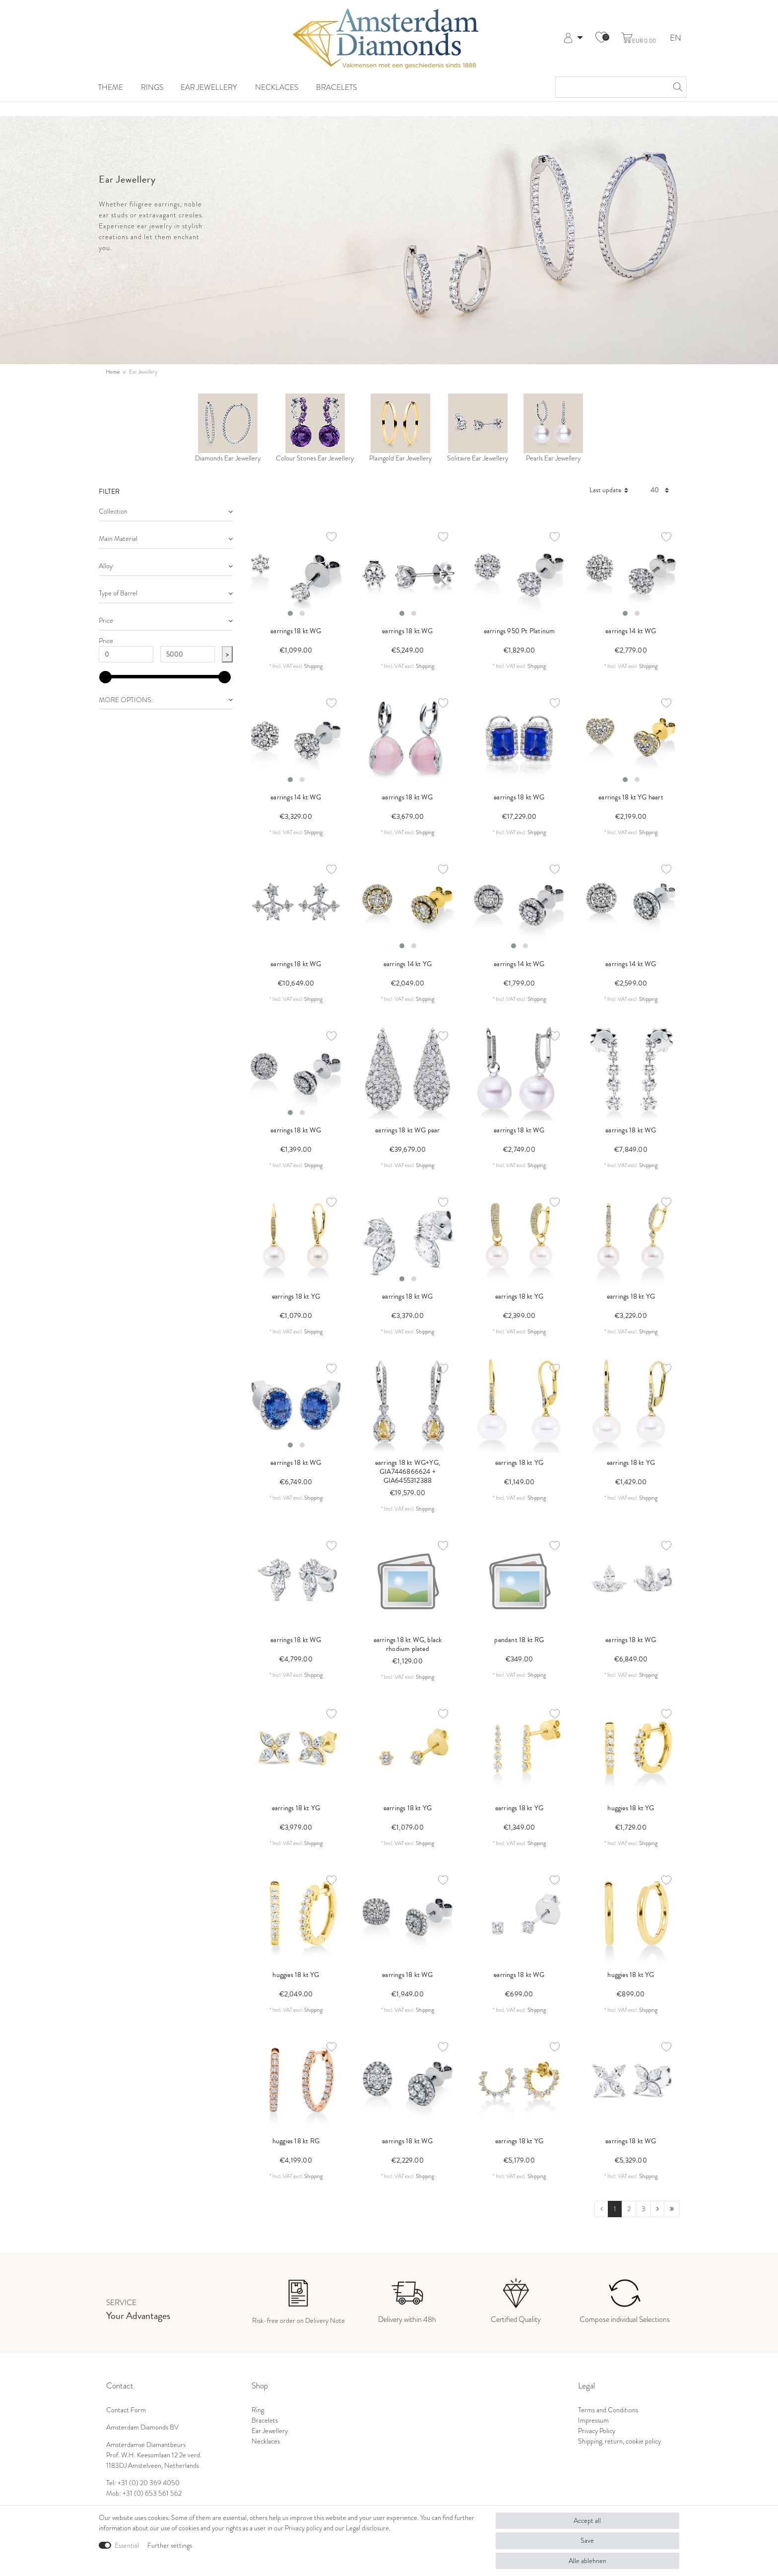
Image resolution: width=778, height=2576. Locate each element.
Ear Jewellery (209, 87)
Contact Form (126, 2410)
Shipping (313, 666)
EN (675, 38)
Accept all (587, 2520)
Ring (258, 2410)
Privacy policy (303, 2528)
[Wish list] (601, 38)
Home (113, 372)
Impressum (593, 2420)
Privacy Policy (596, 2431)
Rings (152, 87)
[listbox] (296, 573)
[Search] (676, 87)
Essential (127, 2545)
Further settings (169, 2545)
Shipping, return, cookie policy (619, 2441)
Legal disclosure (367, 2528)
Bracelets (336, 87)
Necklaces (276, 87)
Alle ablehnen (587, 2561)
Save (587, 2540)
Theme (110, 87)
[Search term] (611, 87)
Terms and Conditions (608, 2410)
